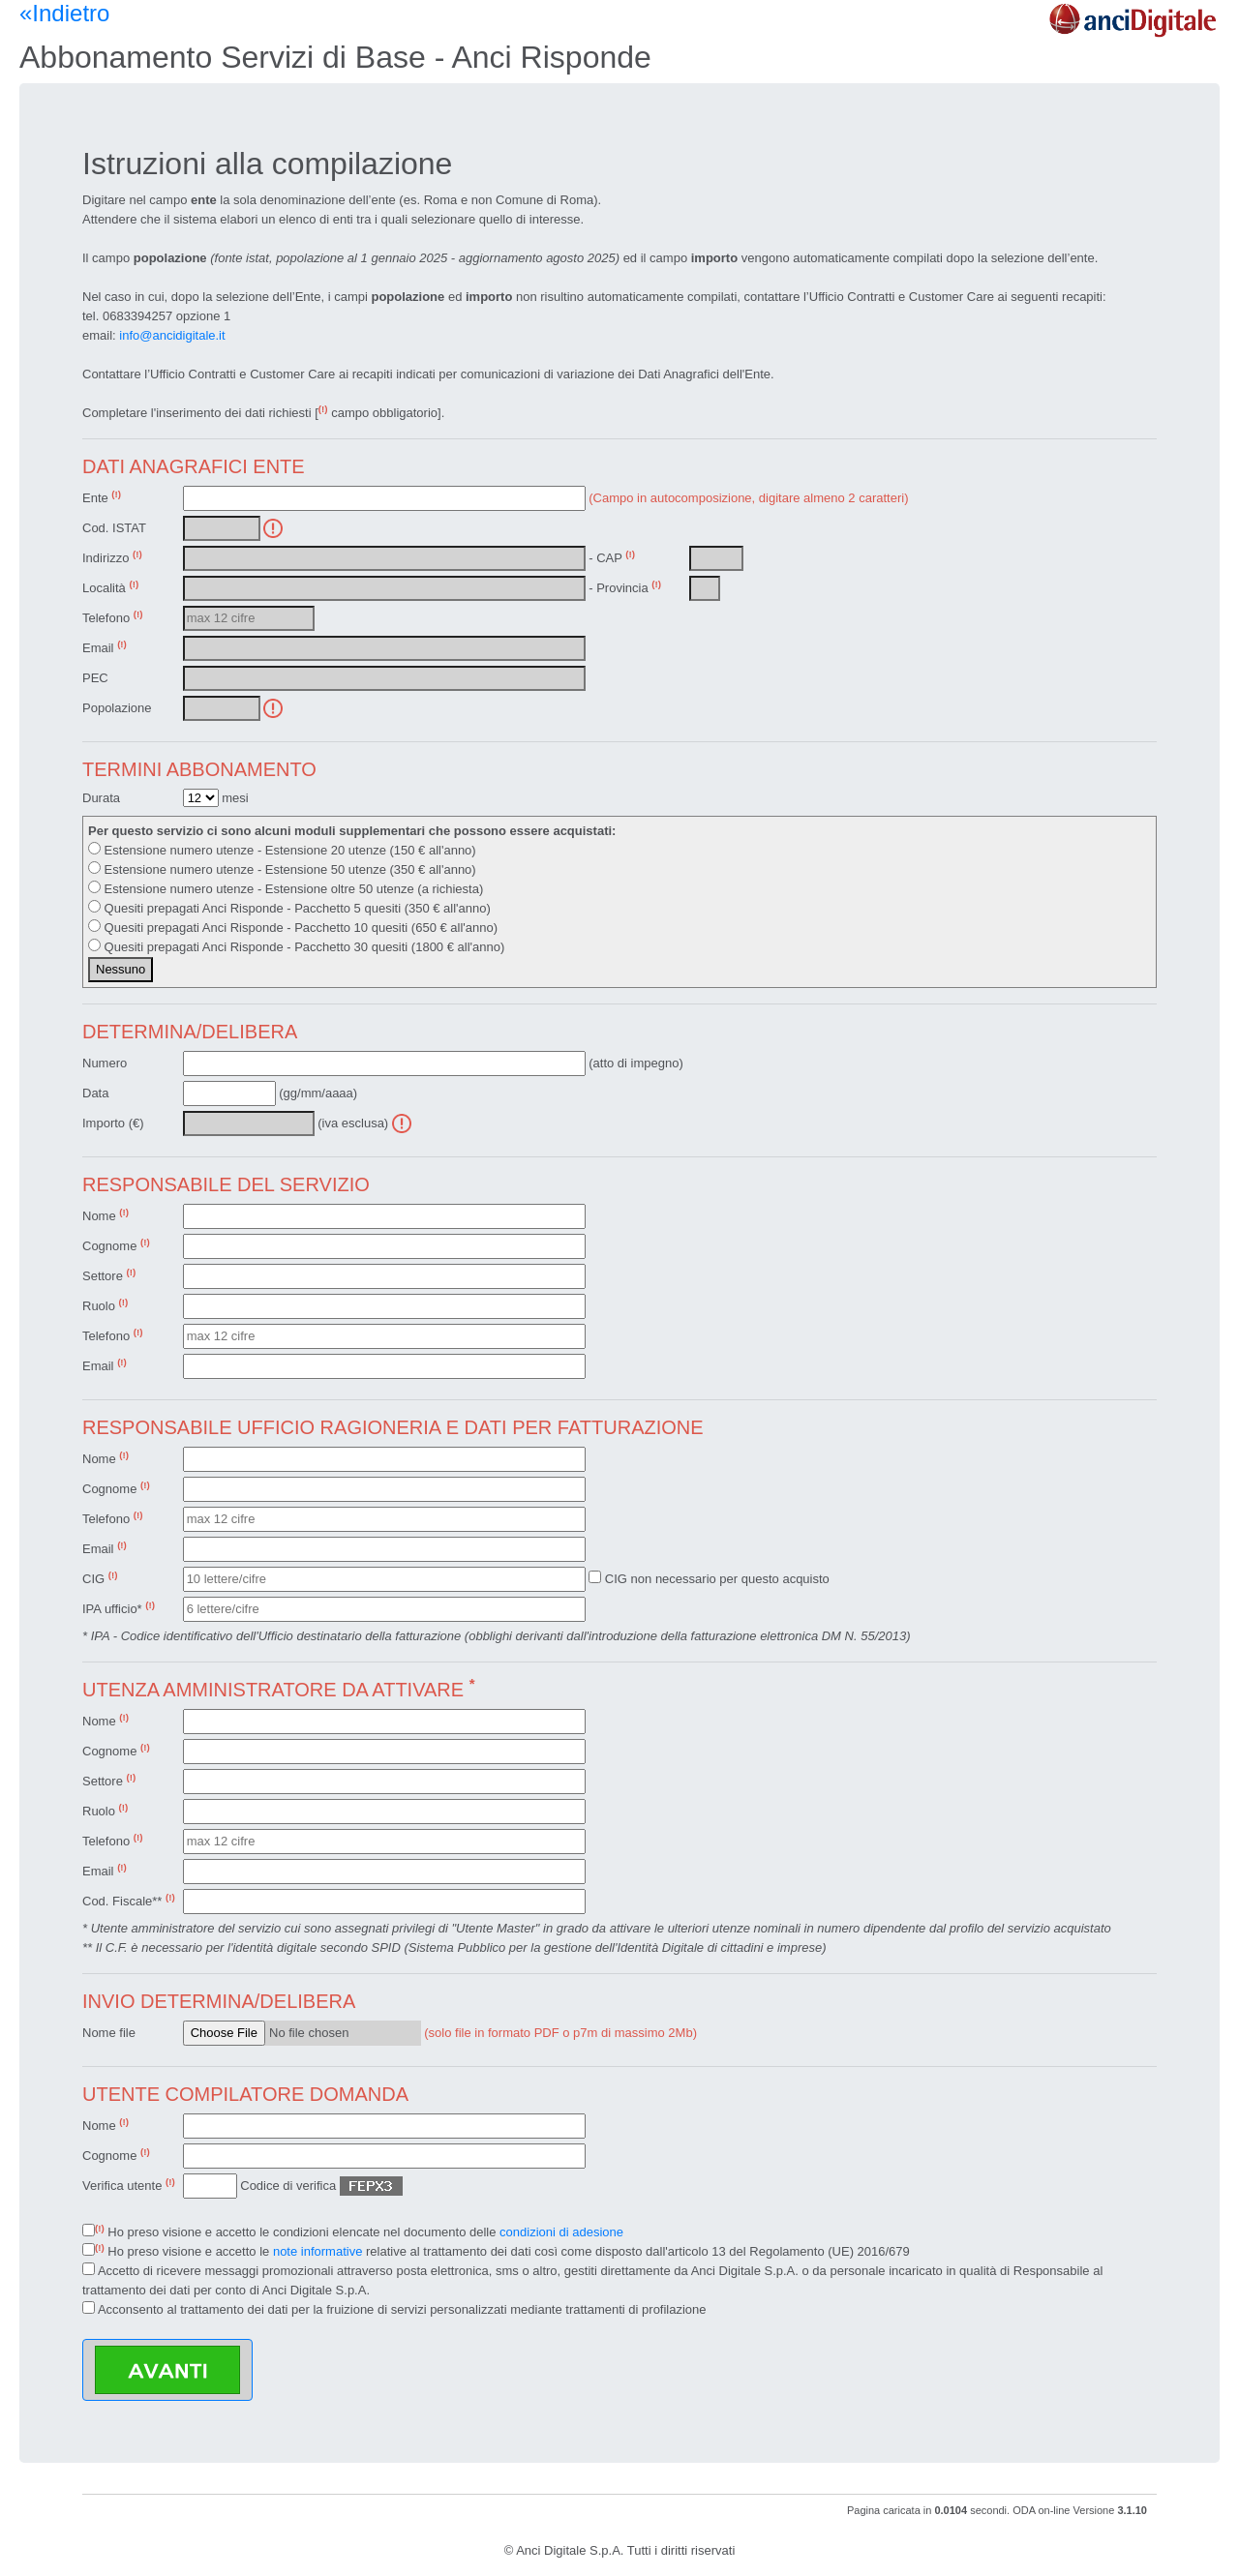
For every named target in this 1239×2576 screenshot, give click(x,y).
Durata (101, 798)
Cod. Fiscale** (128, 1900)
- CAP (612, 557)
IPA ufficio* (118, 1608)
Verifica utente (128, 2184)
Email (104, 647)
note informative (318, 2251)
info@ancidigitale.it (172, 335)
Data (95, 1093)
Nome (105, 1215)
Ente (101, 497)
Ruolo (105, 1305)
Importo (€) (113, 1123)
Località (110, 587)
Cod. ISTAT (114, 528)
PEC (95, 678)
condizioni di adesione (561, 2232)
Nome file (109, 2032)
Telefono (112, 617)
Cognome (116, 1245)
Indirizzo (112, 557)
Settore (109, 1275)
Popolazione (117, 708)
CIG (99, 1578)
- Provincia (625, 587)
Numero (104, 1063)
